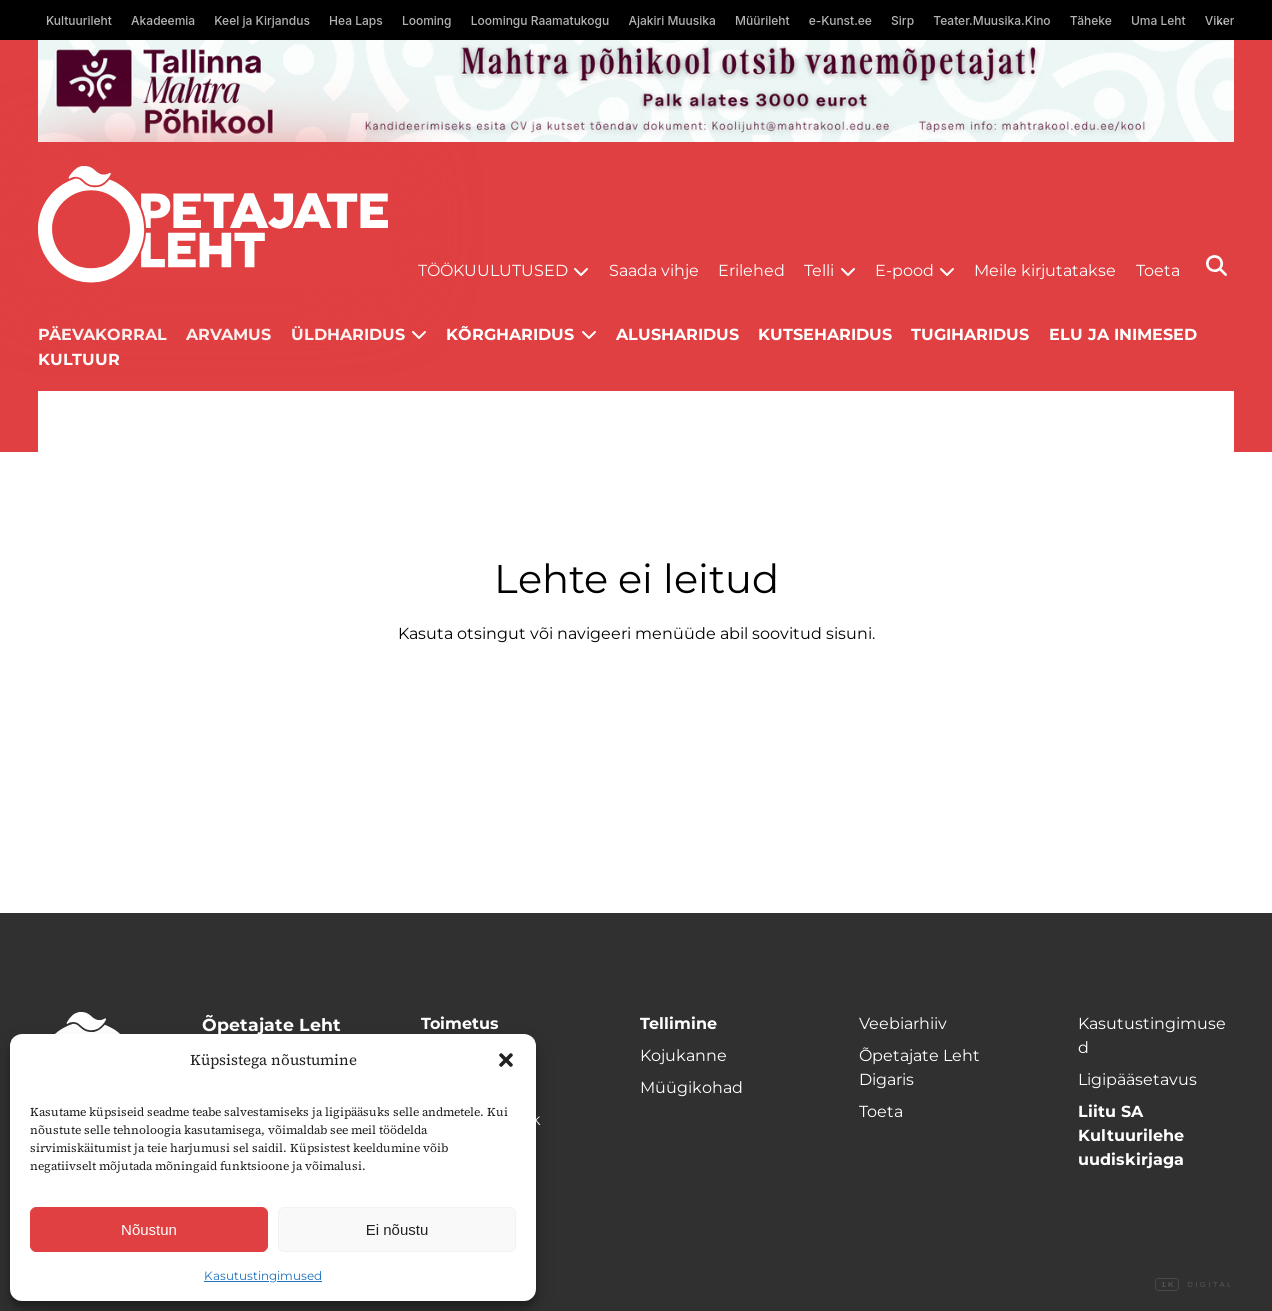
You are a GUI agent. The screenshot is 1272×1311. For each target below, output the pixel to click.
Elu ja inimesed (1123, 334)
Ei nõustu (397, 1229)
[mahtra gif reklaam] (636, 91)
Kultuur (79, 359)
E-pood (904, 270)
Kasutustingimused (263, 1275)
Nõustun (149, 1229)
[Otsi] (1216, 265)
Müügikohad (691, 1087)
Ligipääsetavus (1137, 1079)
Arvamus (228, 334)
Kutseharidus (825, 334)
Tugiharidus (970, 334)
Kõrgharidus (510, 334)
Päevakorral (102, 334)
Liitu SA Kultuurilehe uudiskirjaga (1131, 1135)
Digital (1194, 1285)
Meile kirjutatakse (1045, 270)
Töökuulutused (493, 270)
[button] (506, 1060)
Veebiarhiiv (903, 1023)
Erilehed (751, 270)
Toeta (1158, 270)
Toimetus (460, 1023)
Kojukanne (683, 1055)
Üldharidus (348, 334)
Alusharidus (677, 334)
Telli (819, 270)
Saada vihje (654, 270)
